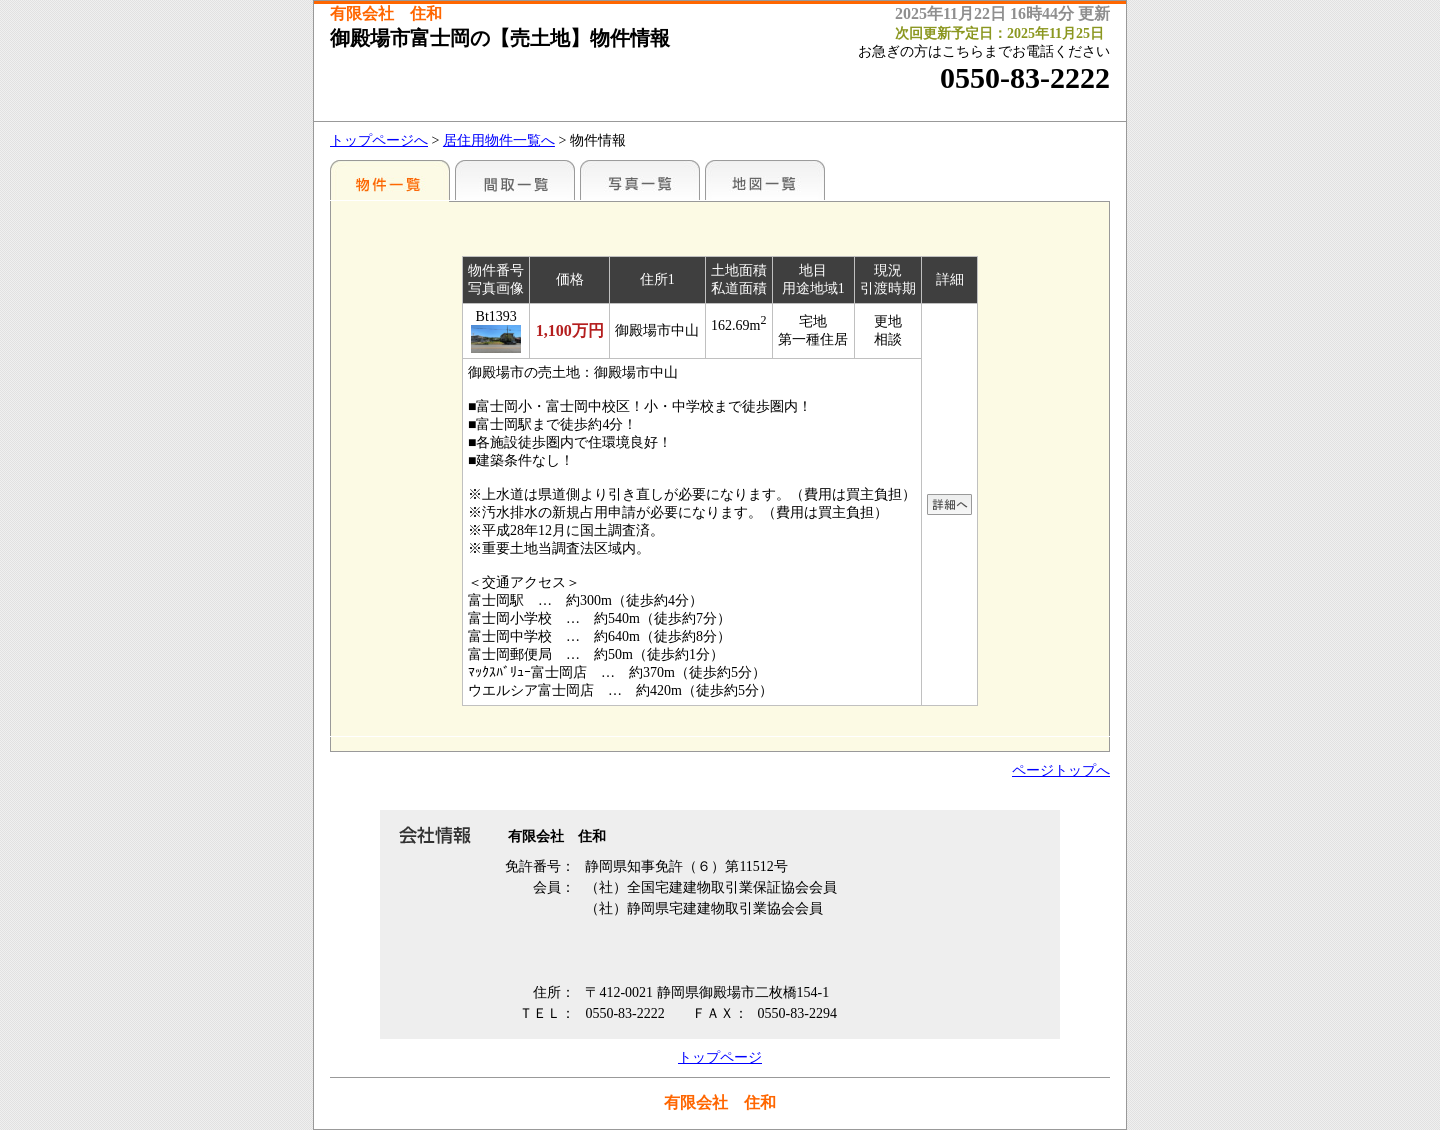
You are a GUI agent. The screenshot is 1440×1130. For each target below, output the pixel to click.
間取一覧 (515, 180)
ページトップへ (1061, 770)
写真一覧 (640, 180)
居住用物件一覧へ (499, 140)
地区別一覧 (390, 180)
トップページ (720, 1057)
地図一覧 (765, 180)
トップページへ (379, 140)
